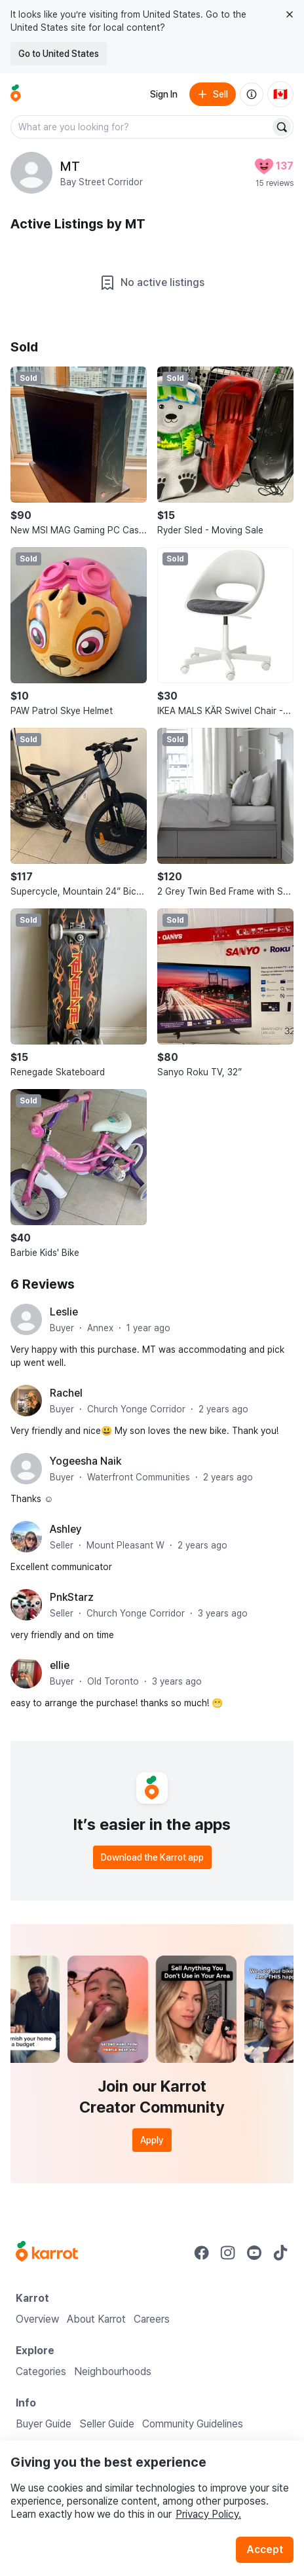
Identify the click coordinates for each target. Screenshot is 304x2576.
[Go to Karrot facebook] (202, 2253)
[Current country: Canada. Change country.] (280, 94)
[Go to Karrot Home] (47, 2252)
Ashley (66, 1529)
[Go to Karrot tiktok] (280, 2253)
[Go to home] (15, 94)
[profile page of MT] (31, 173)
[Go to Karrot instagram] (228, 2253)
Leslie (64, 1312)
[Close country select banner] (289, 14)
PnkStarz (72, 1597)
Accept (264, 2549)
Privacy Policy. (208, 2514)
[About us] (251, 94)
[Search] (282, 127)
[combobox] (141, 127)
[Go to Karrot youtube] (254, 2253)
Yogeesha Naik (85, 1461)
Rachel (66, 1393)
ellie (59, 1665)
